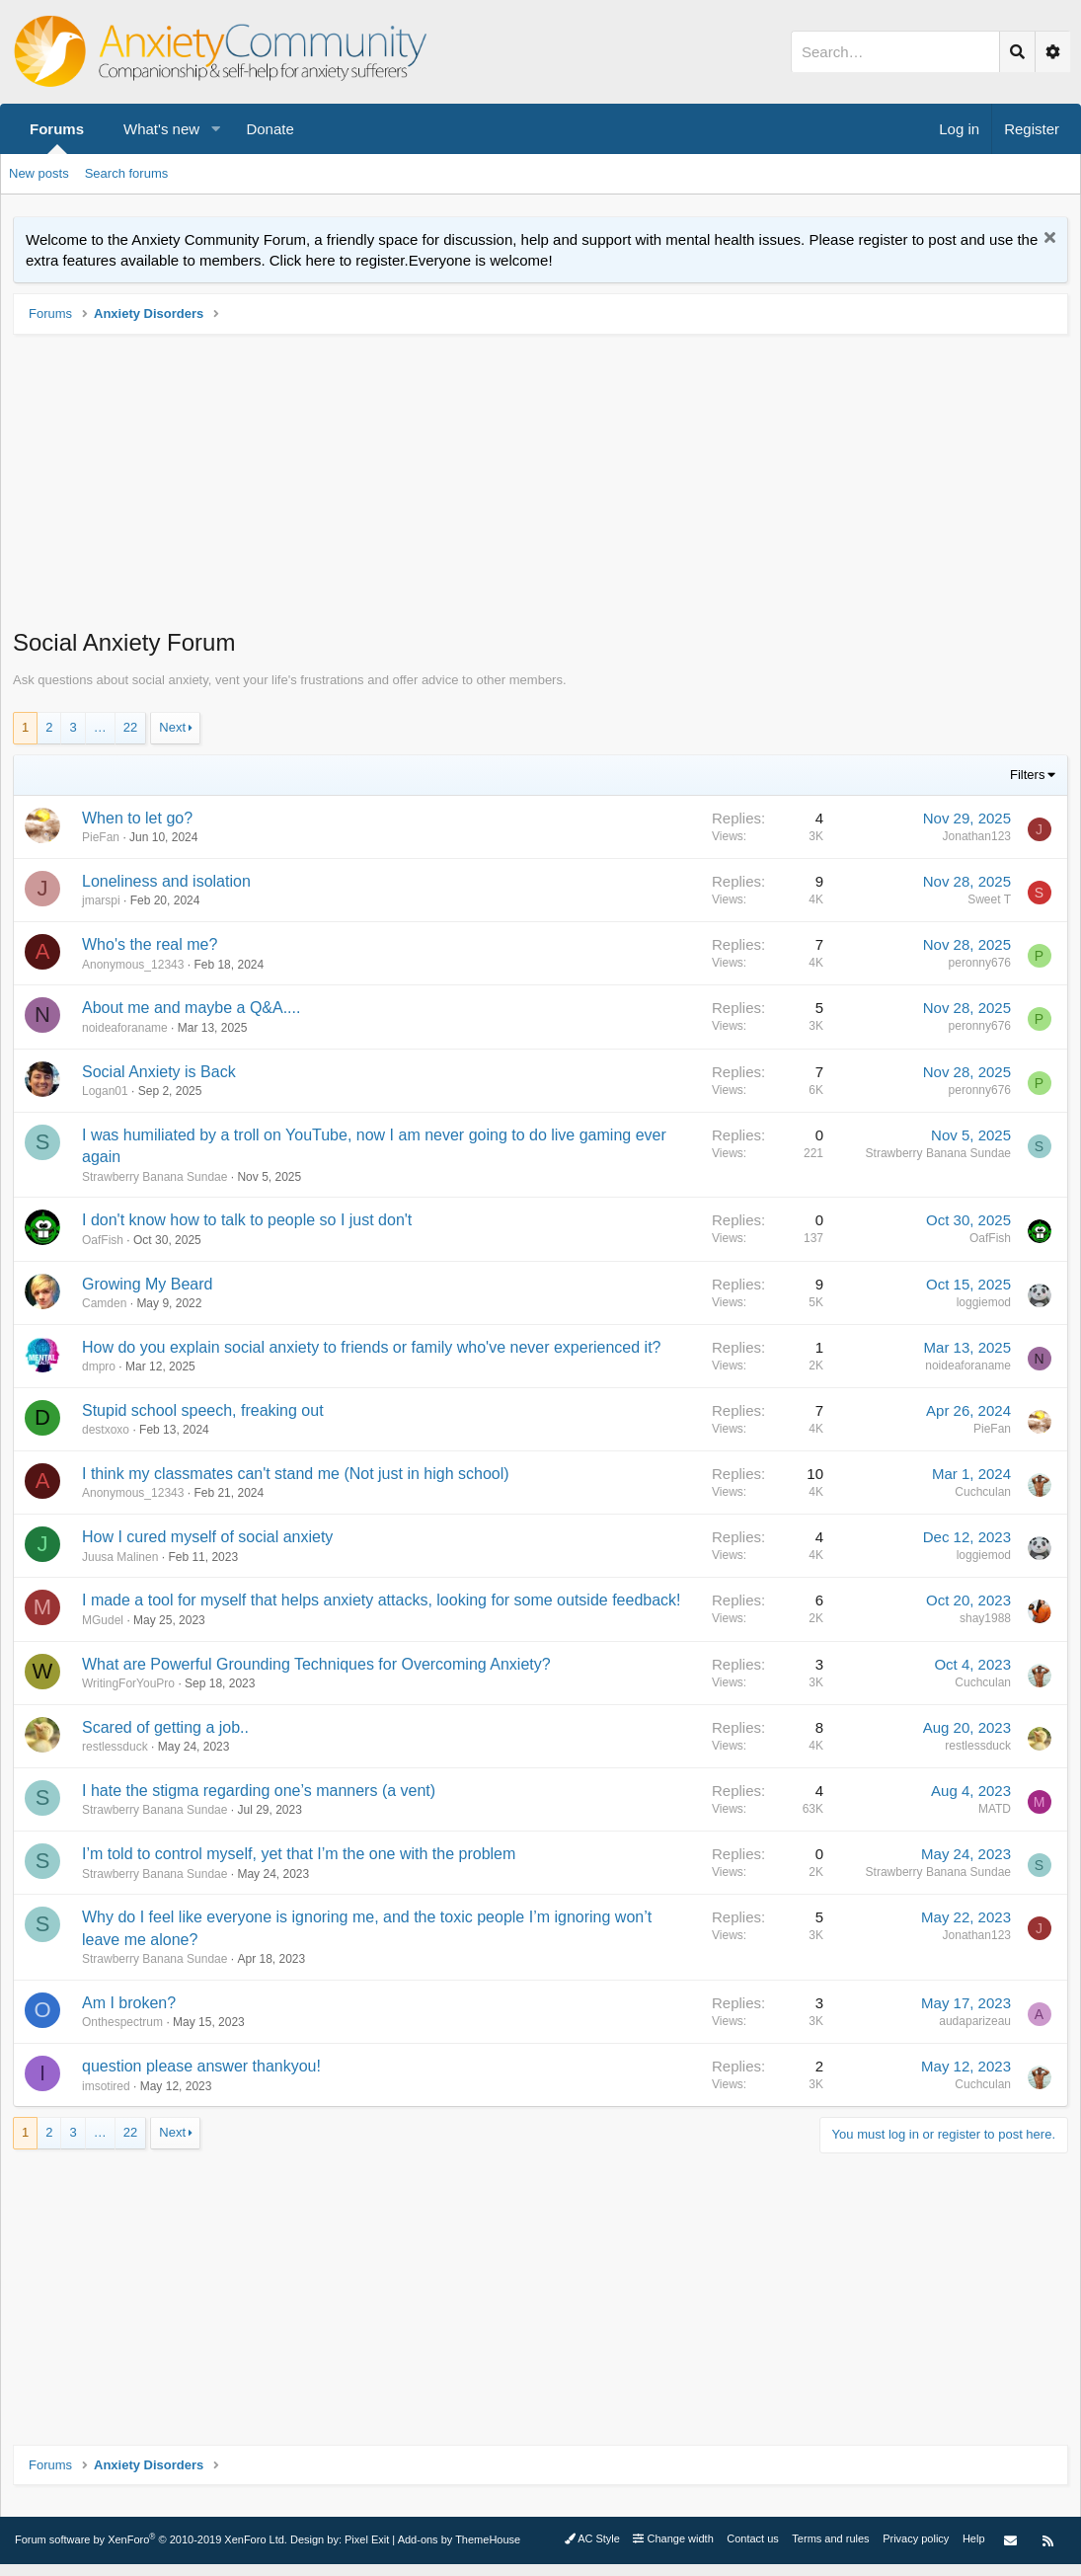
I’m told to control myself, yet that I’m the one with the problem (298, 1853)
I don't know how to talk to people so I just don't (247, 1219)
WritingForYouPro (128, 1683)
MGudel (102, 1620)
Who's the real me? (149, 944)
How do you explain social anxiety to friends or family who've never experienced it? (371, 1347)
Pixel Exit (367, 2539)
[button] (215, 129)
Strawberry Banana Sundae (154, 1177)
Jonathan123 (977, 836)
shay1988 (985, 1618)
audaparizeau (975, 2021)
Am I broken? (129, 2002)
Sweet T (989, 899)
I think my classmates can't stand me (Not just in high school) (295, 1473)
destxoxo (105, 1430)
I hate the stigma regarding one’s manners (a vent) (258, 1790)
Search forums (127, 173)
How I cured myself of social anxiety (207, 1536)
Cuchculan (983, 1492)
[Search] (895, 52)
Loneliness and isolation (166, 881)
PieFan (100, 837)
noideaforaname (125, 1028)
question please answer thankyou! (201, 2066)
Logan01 (105, 1091)
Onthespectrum (122, 2022)
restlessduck (115, 1747)
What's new (161, 128)
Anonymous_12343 (133, 965)
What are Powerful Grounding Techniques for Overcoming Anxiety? (316, 1664)
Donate (269, 128)
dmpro (99, 1366)
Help (974, 2538)
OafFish (102, 1240)
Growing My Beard (147, 1284)
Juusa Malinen (120, 1557)
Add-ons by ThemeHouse (459, 2539)
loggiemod (984, 1302)
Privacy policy (916, 2538)
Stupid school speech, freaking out (203, 1410)
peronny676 (980, 963)
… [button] (100, 727)
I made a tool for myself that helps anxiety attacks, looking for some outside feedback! (381, 1600)
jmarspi (101, 900)
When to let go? (137, 818)
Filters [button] (1027, 774)
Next (172, 727)
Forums (57, 128)
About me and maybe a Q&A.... (191, 1007)
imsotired (106, 2086)
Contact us (753, 2538)
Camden (104, 1303)
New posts (39, 173)
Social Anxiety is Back (159, 1071)
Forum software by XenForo (151, 2539)
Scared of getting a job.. (165, 1727)
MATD (994, 1809)
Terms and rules (830, 2538)
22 (130, 727)
